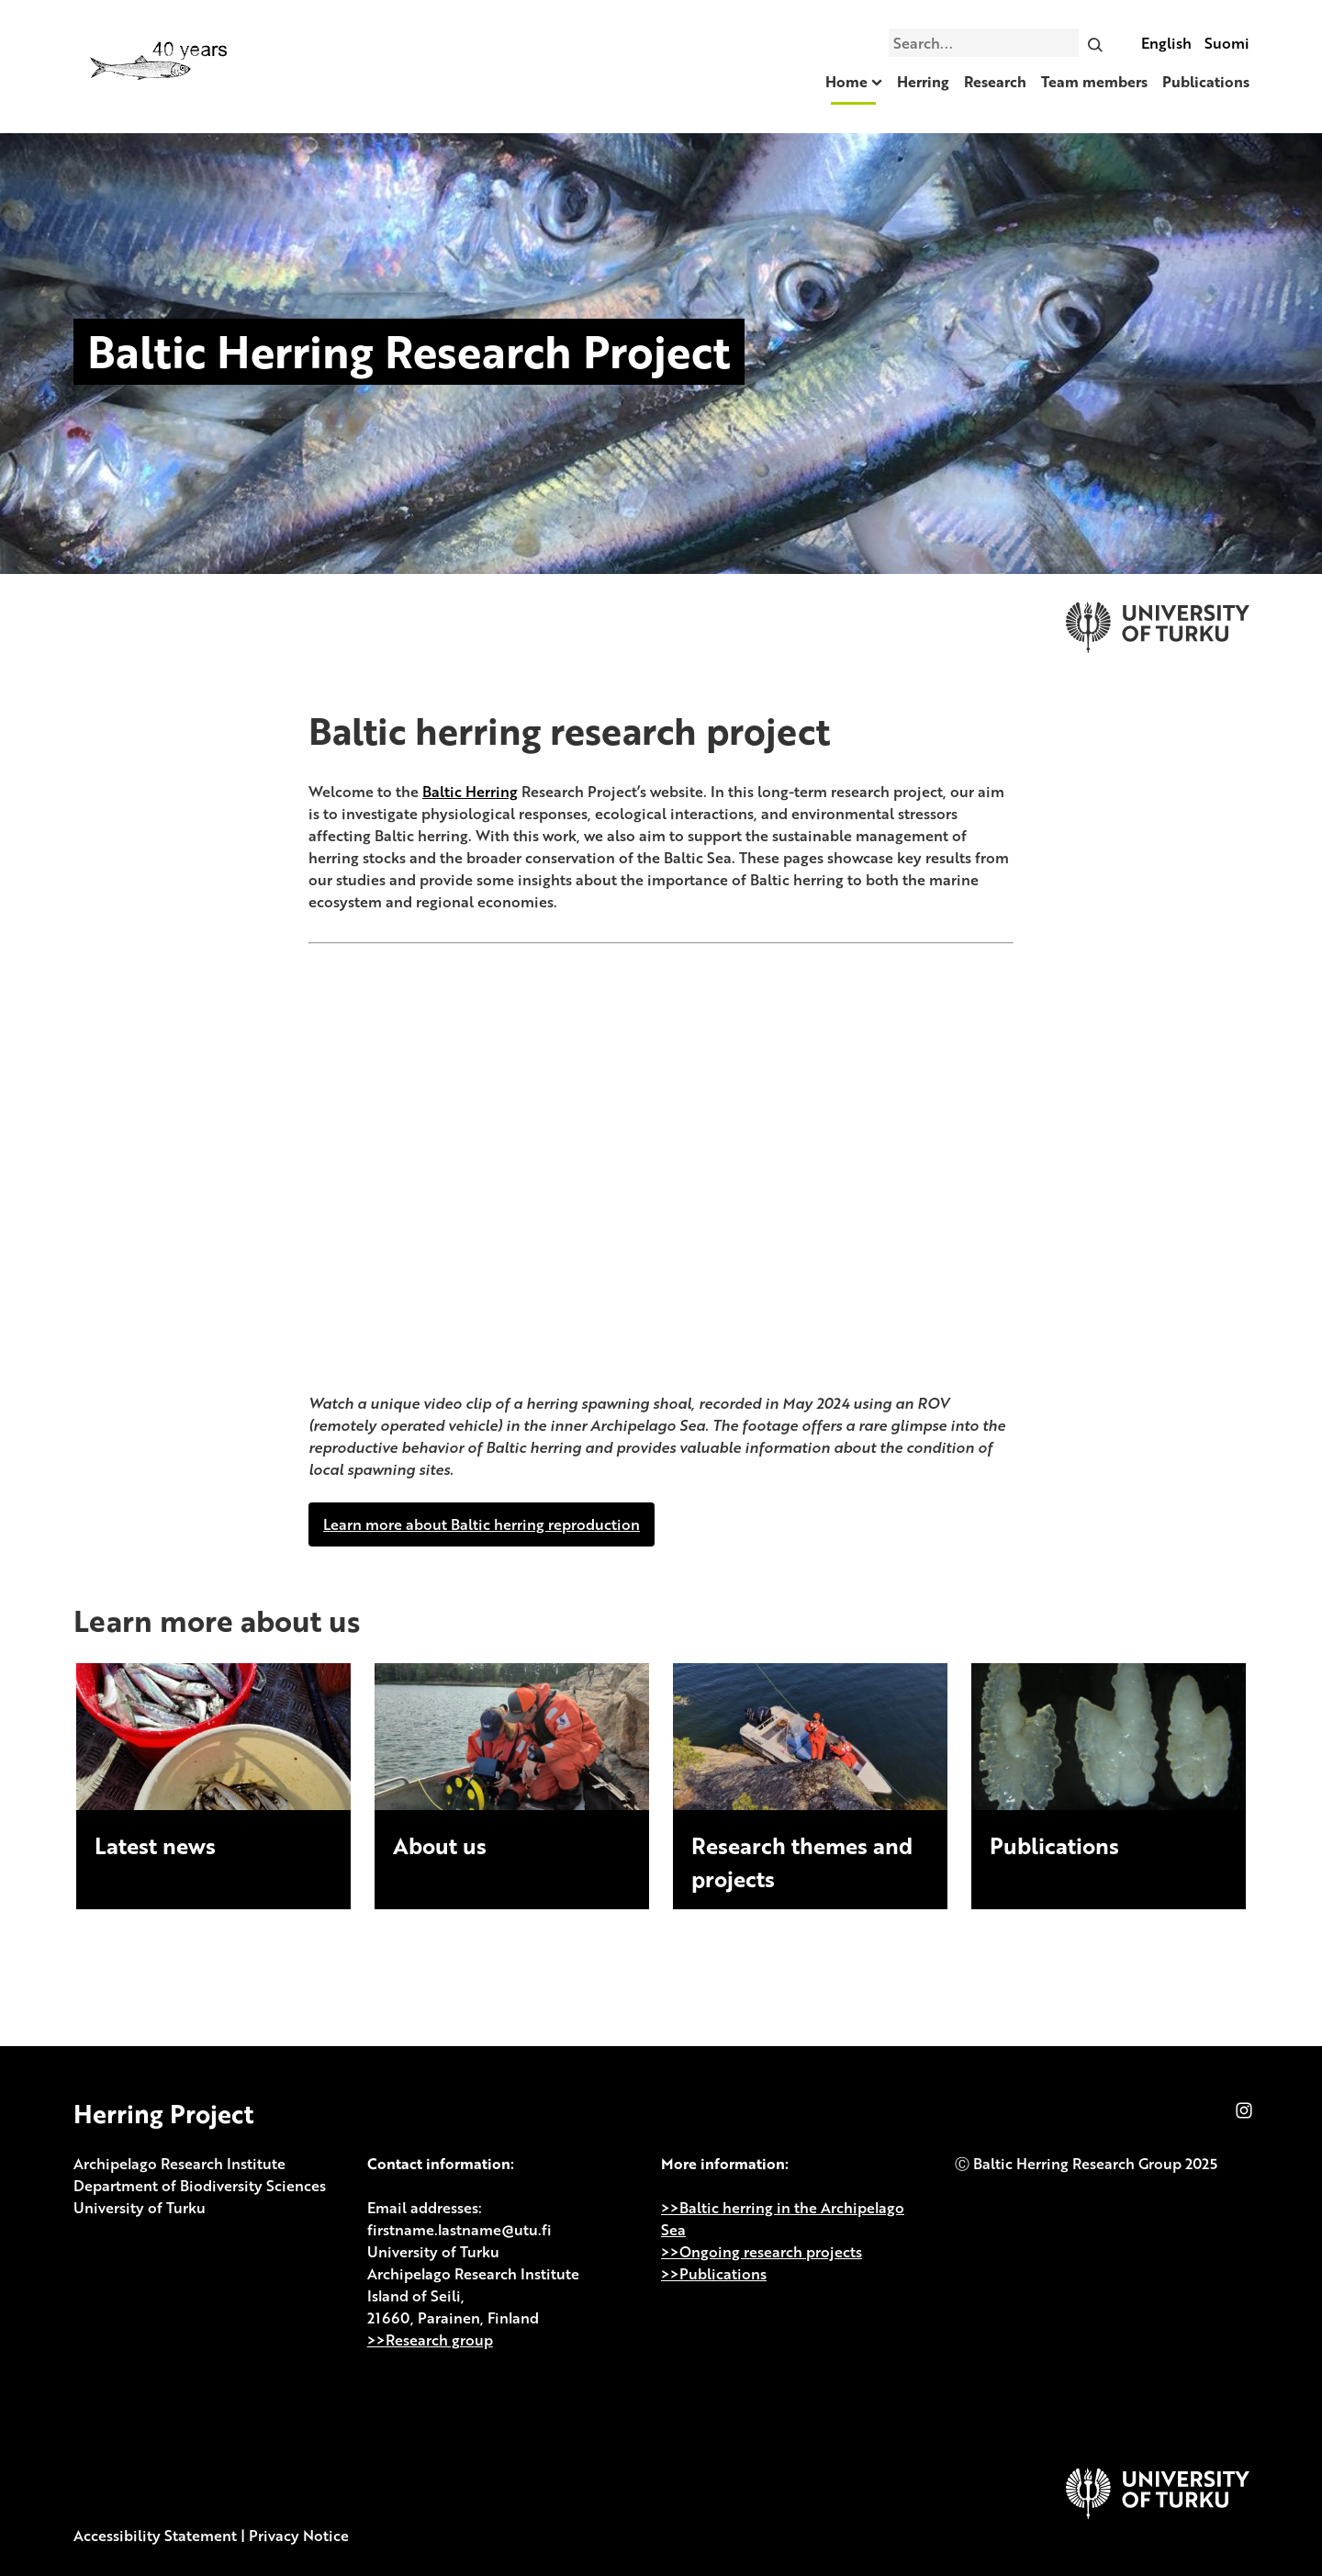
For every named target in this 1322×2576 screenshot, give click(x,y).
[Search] (1095, 42)
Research (995, 82)
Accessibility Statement (155, 2536)
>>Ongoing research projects (761, 2252)
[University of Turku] (1157, 2514)
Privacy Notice (299, 2536)
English (1166, 43)
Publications (1205, 82)
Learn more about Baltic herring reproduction (481, 1524)
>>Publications (714, 2274)
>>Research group (430, 2340)
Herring (923, 82)
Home (846, 82)
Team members (1094, 82)
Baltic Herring (470, 792)
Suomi (1226, 43)
